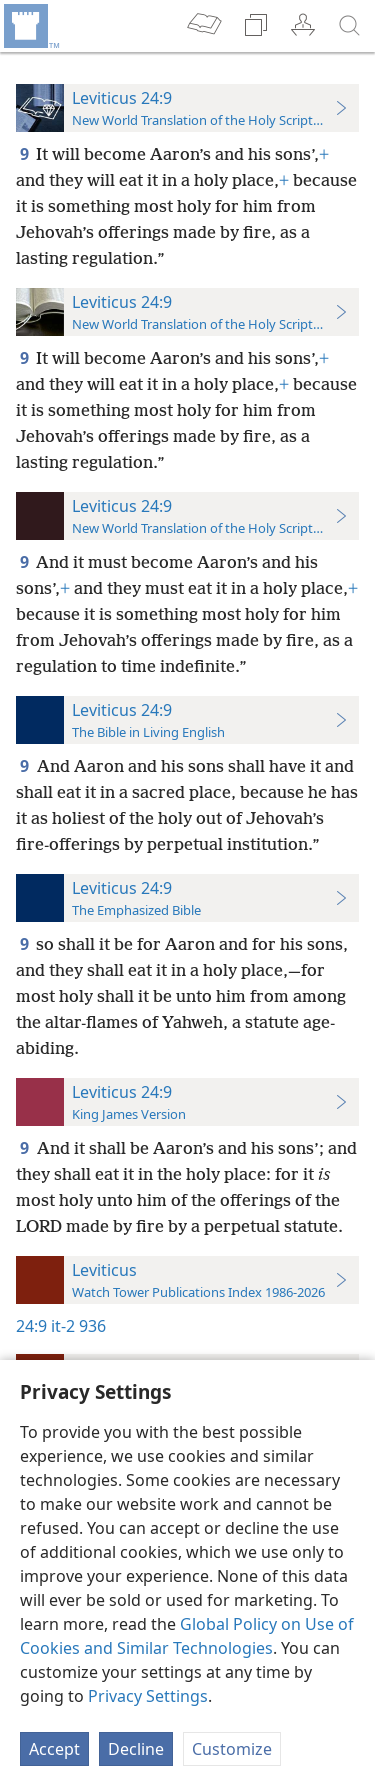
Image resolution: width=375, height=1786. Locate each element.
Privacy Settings (148, 1696)
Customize (232, 1749)
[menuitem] (30, 26)
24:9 (31, 1326)
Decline (136, 1749)
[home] (30, 26)
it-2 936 (78, 1326)
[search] (350, 26)
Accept (54, 1749)
